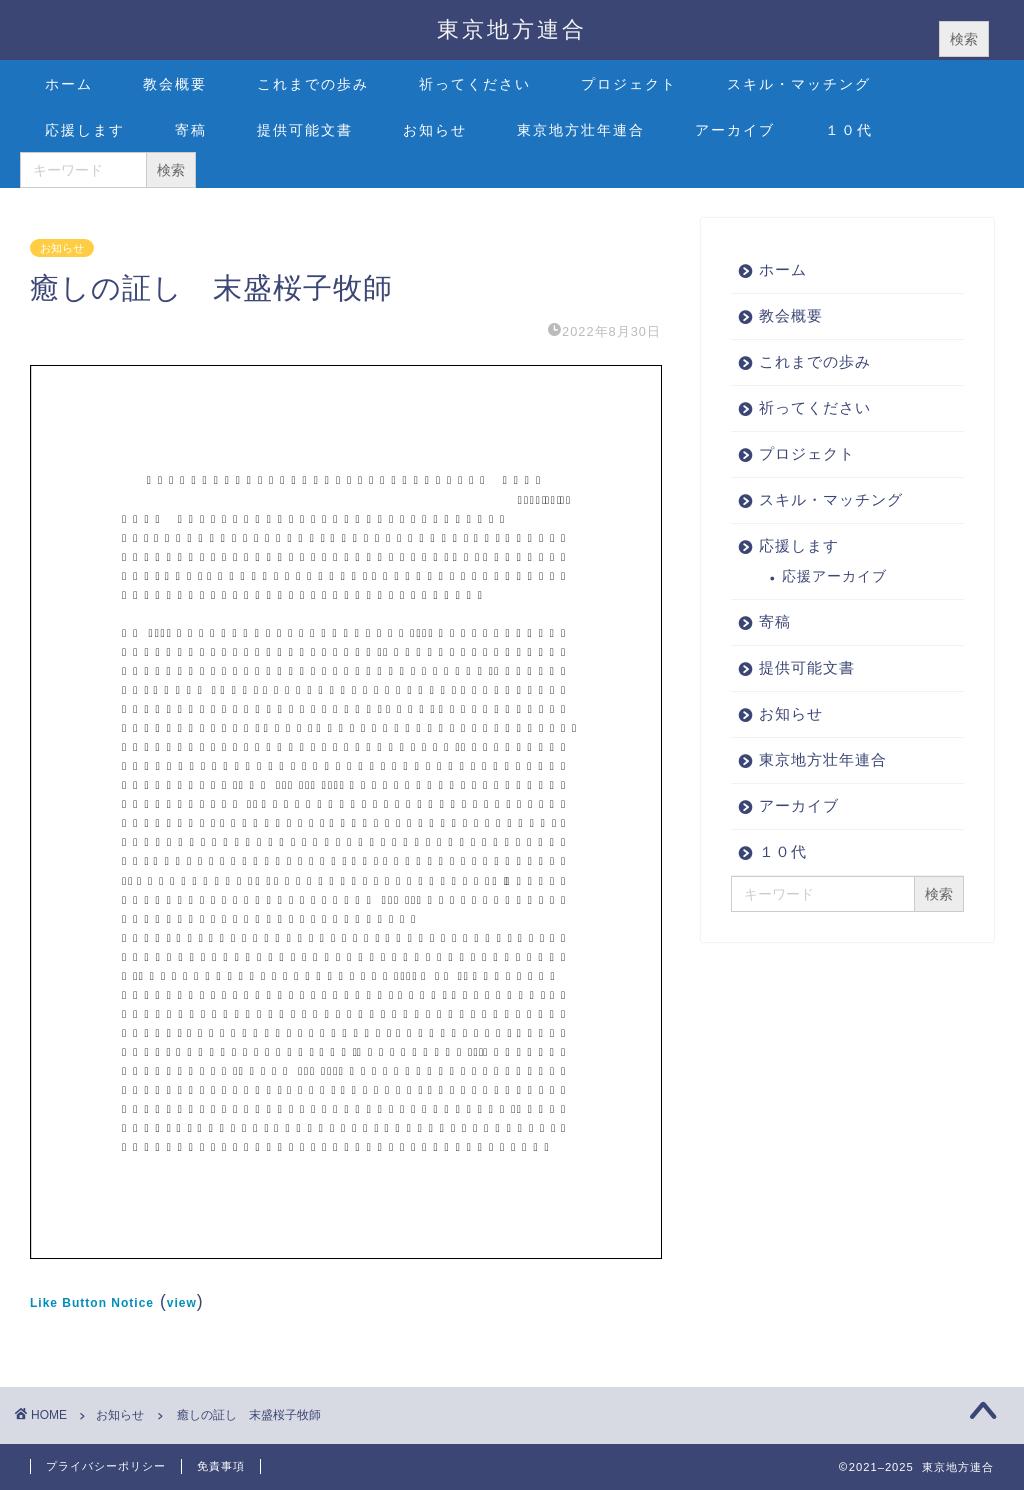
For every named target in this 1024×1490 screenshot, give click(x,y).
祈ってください (475, 84)
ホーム (69, 84)
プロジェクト (629, 84)
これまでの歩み (313, 84)
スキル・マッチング (799, 84)
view (182, 1303)
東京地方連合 (512, 28)
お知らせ (435, 130)
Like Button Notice (92, 1303)
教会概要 (175, 84)
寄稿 (191, 130)
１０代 (849, 130)
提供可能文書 (305, 130)
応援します (85, 130)
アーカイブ (735, 130)
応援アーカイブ (834, 576)
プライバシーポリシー (106, 1466)
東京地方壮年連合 (581, 130)
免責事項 (221, 1466)
